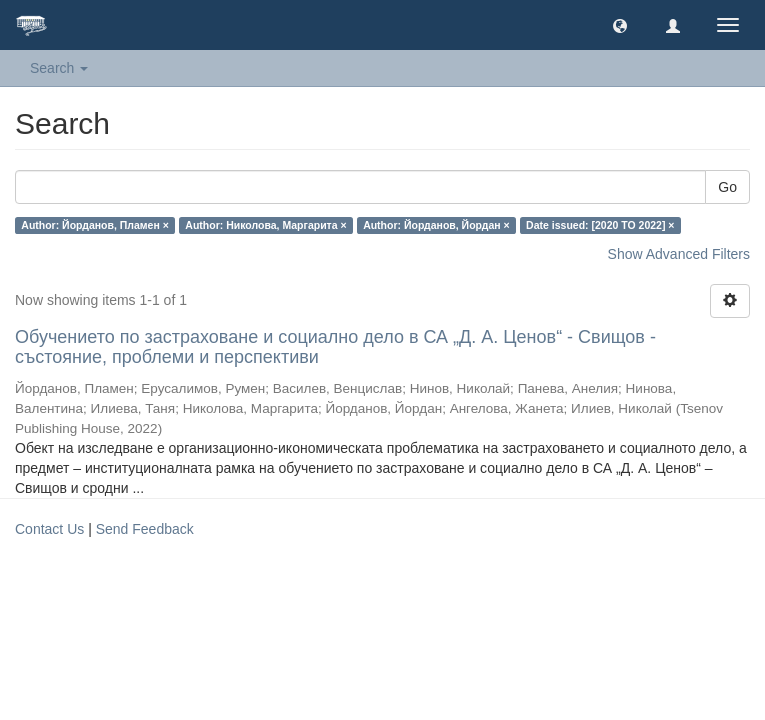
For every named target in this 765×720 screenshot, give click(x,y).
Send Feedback (145, 529)
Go (727, 187)
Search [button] (59, 68)
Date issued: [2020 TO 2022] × (600, 225)
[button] (620, 25)
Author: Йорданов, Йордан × (436, 225)
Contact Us (49, 529)
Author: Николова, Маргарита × (265, 225)
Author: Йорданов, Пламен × (95, 225)
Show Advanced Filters (679, 254)
